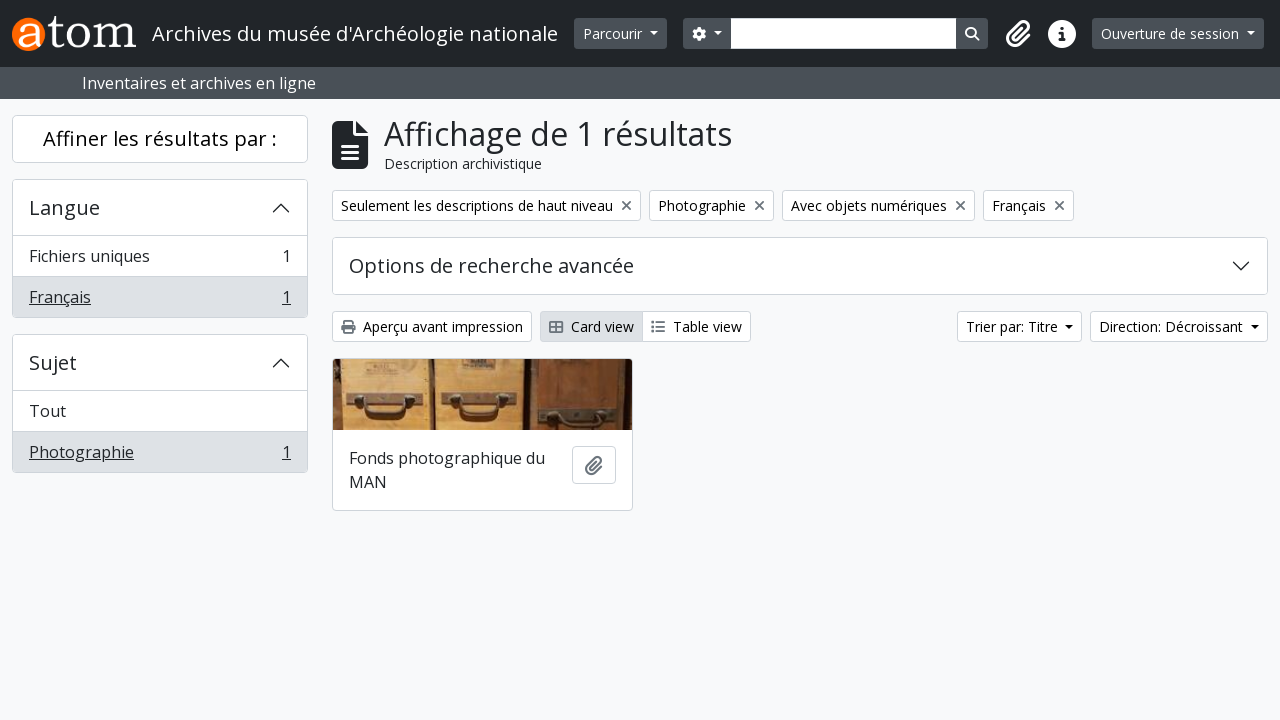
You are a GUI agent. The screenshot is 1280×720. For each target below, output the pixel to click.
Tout (47, 411)
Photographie (159, 456)
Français (159, 301)
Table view (696, 326)
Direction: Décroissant (1173, 326)
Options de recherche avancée (491, 265)
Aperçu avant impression (432, 326)
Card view (591, 326)
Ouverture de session (1172, 33)
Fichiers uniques (159, 260)
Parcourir (614, 33)
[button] (1018, 34)
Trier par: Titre (1014, 326)
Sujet (53, 362)
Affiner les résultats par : (160, 138)
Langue (64, 207)
